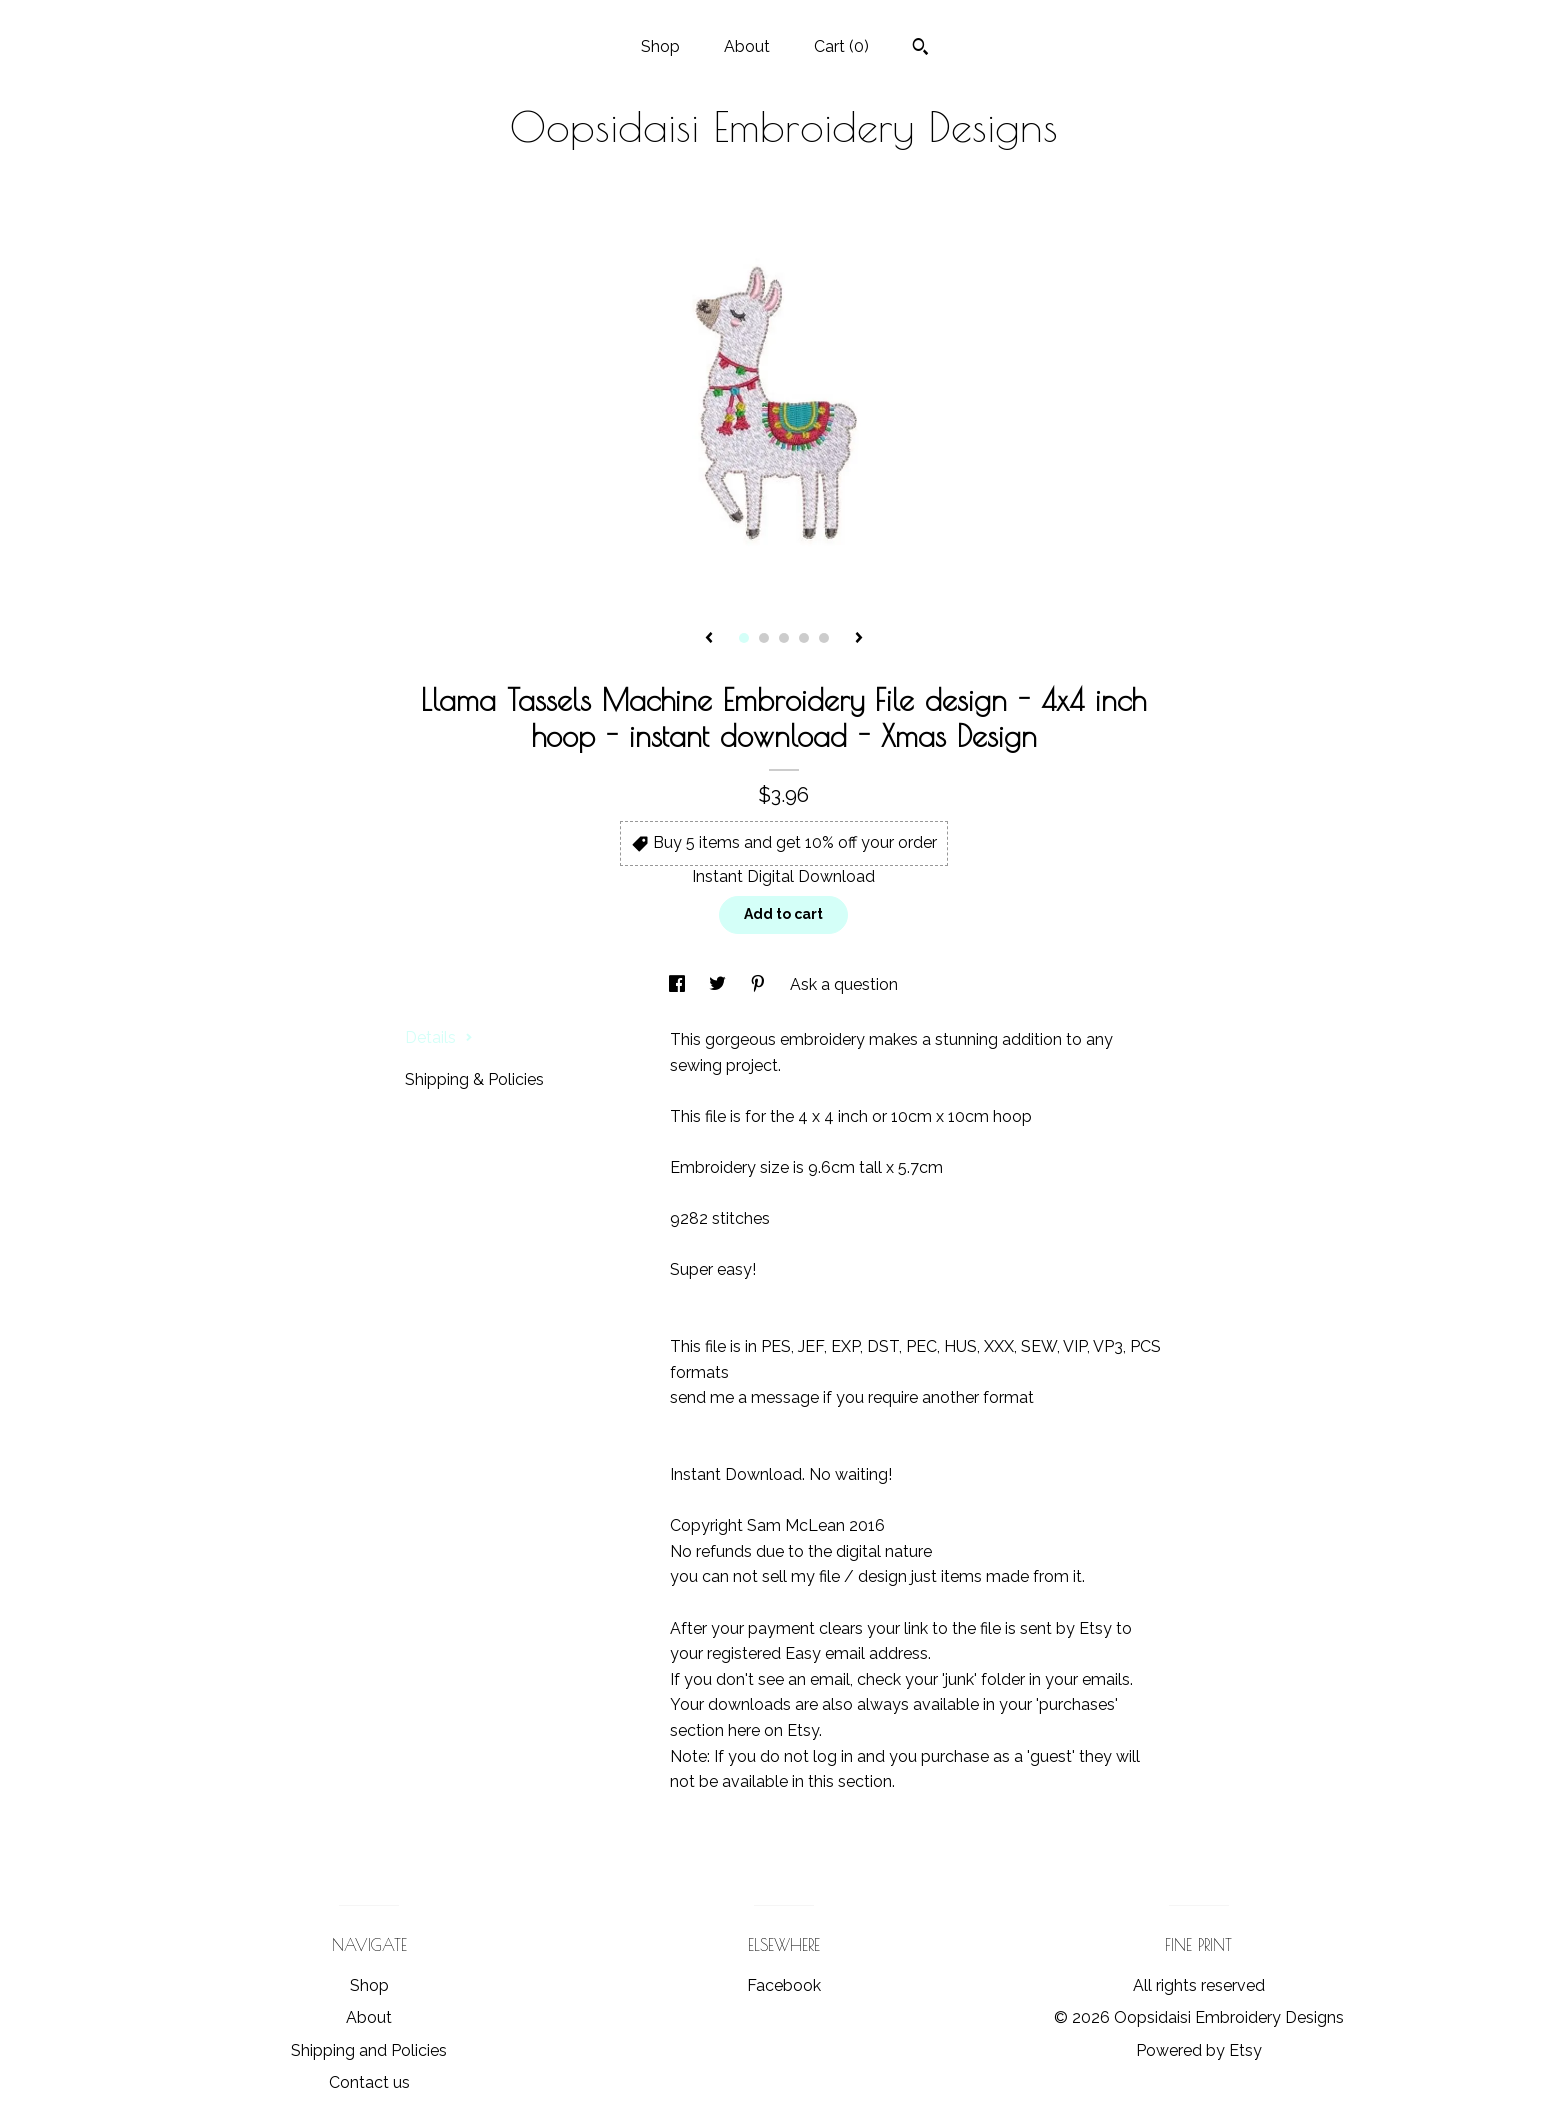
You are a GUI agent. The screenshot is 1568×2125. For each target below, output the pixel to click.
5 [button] (824, 638)
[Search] (920, 49)
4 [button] (804, 638)
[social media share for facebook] (679, 984)
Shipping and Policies (369, 2050)
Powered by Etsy (1199, 2050)
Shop (660, 46)
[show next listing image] (859, 639)
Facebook (784, 1985)
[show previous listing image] (709, 639)
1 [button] (744, 638)
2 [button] (764, 638)
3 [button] (784, 638)
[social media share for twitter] (719, 984)
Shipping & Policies (474, 1079)
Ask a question (844, 984)
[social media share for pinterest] (760, 984)
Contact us (369, 2082)
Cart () (841, 46)
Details (439, 1037)
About (747, 46)
